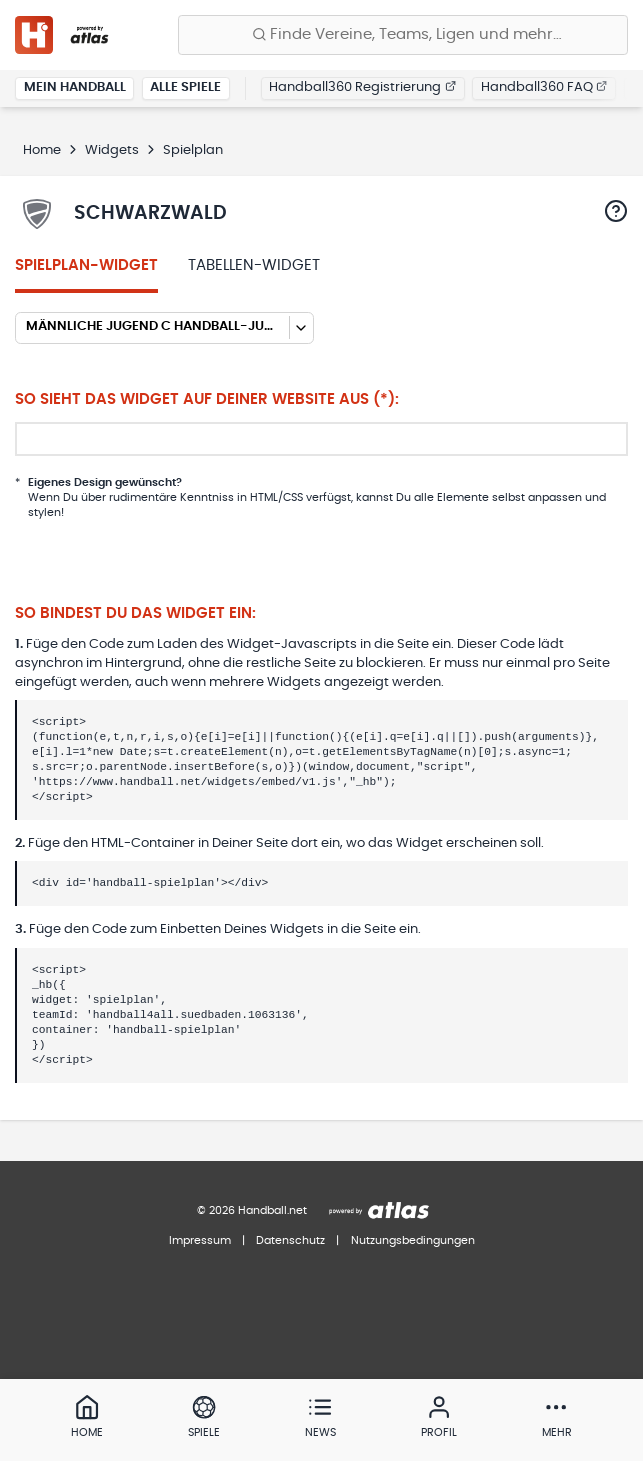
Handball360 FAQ (544, 87)
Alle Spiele (185, 87)
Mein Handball (75, 87)
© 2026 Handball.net (252, 1210)
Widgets (112, 150)
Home (42, 150)
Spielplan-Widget (86, 265)
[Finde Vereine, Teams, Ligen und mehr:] (403, 35)
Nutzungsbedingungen (413, 1240)
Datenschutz (290, 1240)
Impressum (200, 1240)
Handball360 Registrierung (362, 87)
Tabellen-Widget (254, 265)
